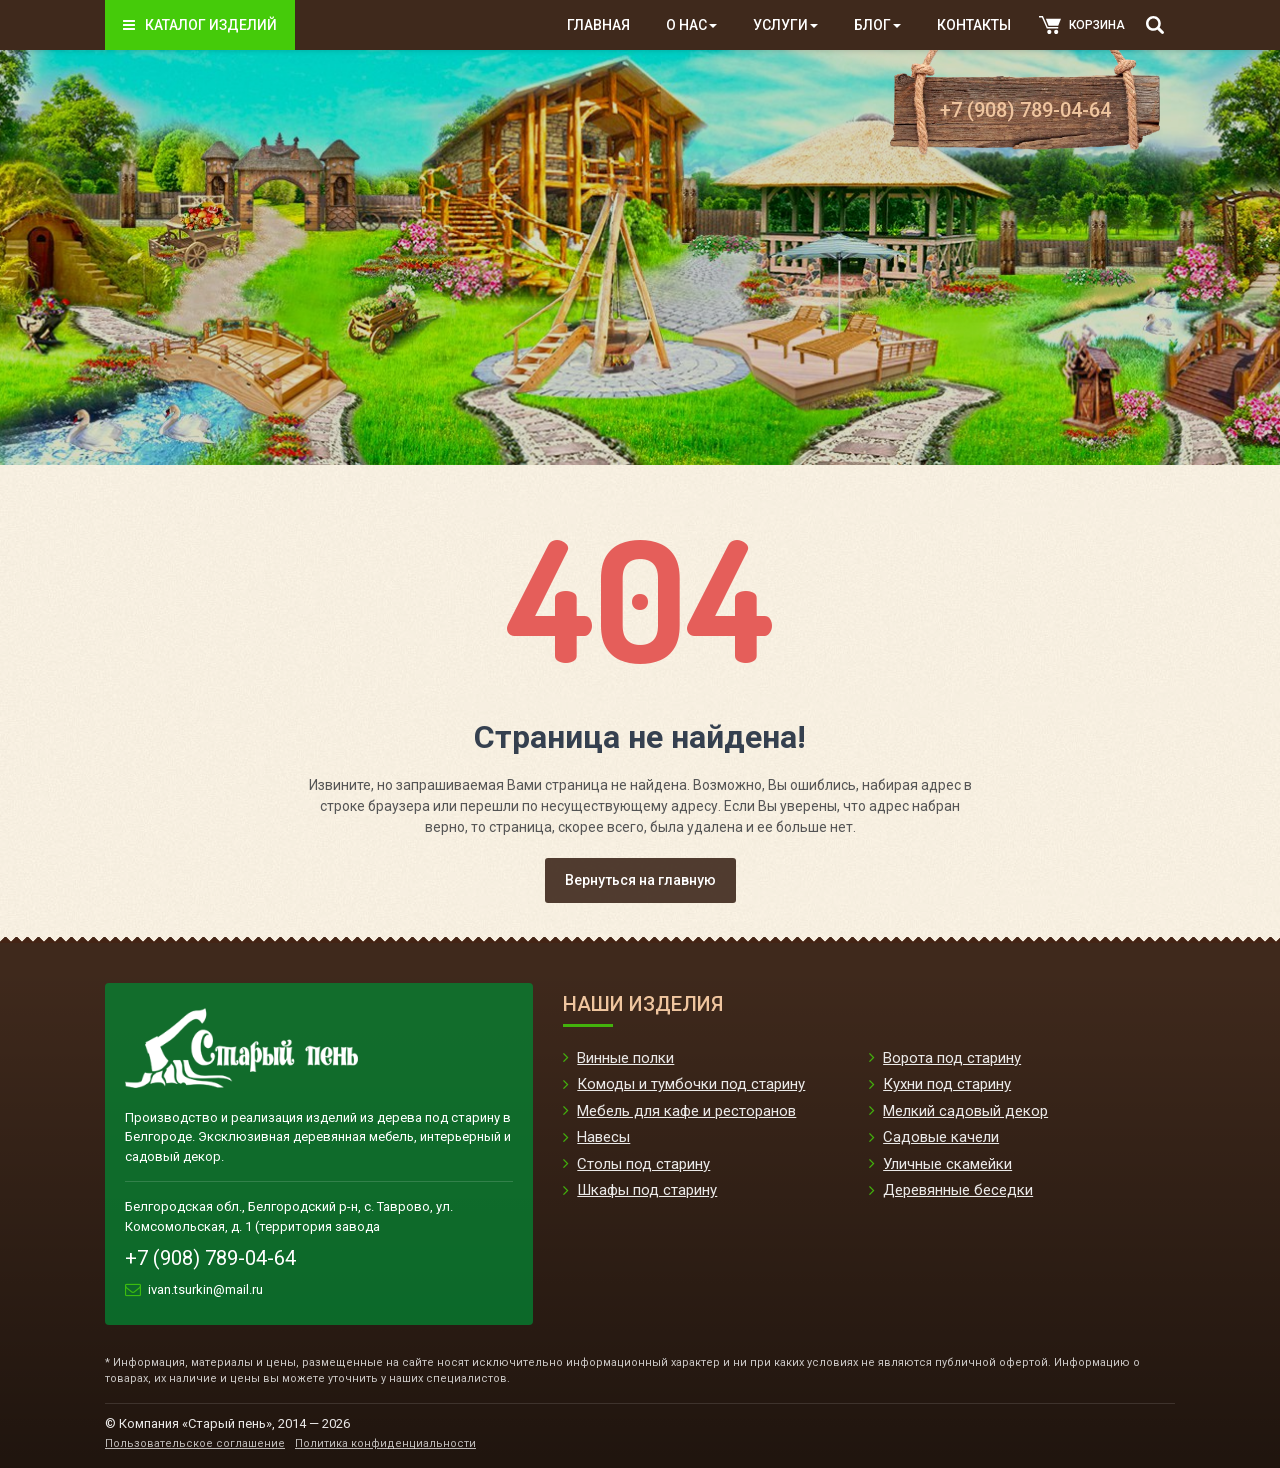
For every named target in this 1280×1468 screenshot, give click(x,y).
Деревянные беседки (958, 1190)
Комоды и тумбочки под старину (691, 1084)
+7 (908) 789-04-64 (1025, 110)
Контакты (974, 25)
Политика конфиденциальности (385, 1443)
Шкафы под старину (647, 1190)
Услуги (785, 25)
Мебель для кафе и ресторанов (686, 1111)
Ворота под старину (952, 1058)
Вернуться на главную (640, 880)
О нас (691, 25)
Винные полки (625, 1058)
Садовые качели (941, 1137)
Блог (877, 25)
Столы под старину (643, 1164)
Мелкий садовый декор (965, 1111)
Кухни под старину (947, 1084)
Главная (598, 25)
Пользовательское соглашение (195, 1443)
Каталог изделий (200, 25)
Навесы (603, 1137)
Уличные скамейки (947, 1164)
